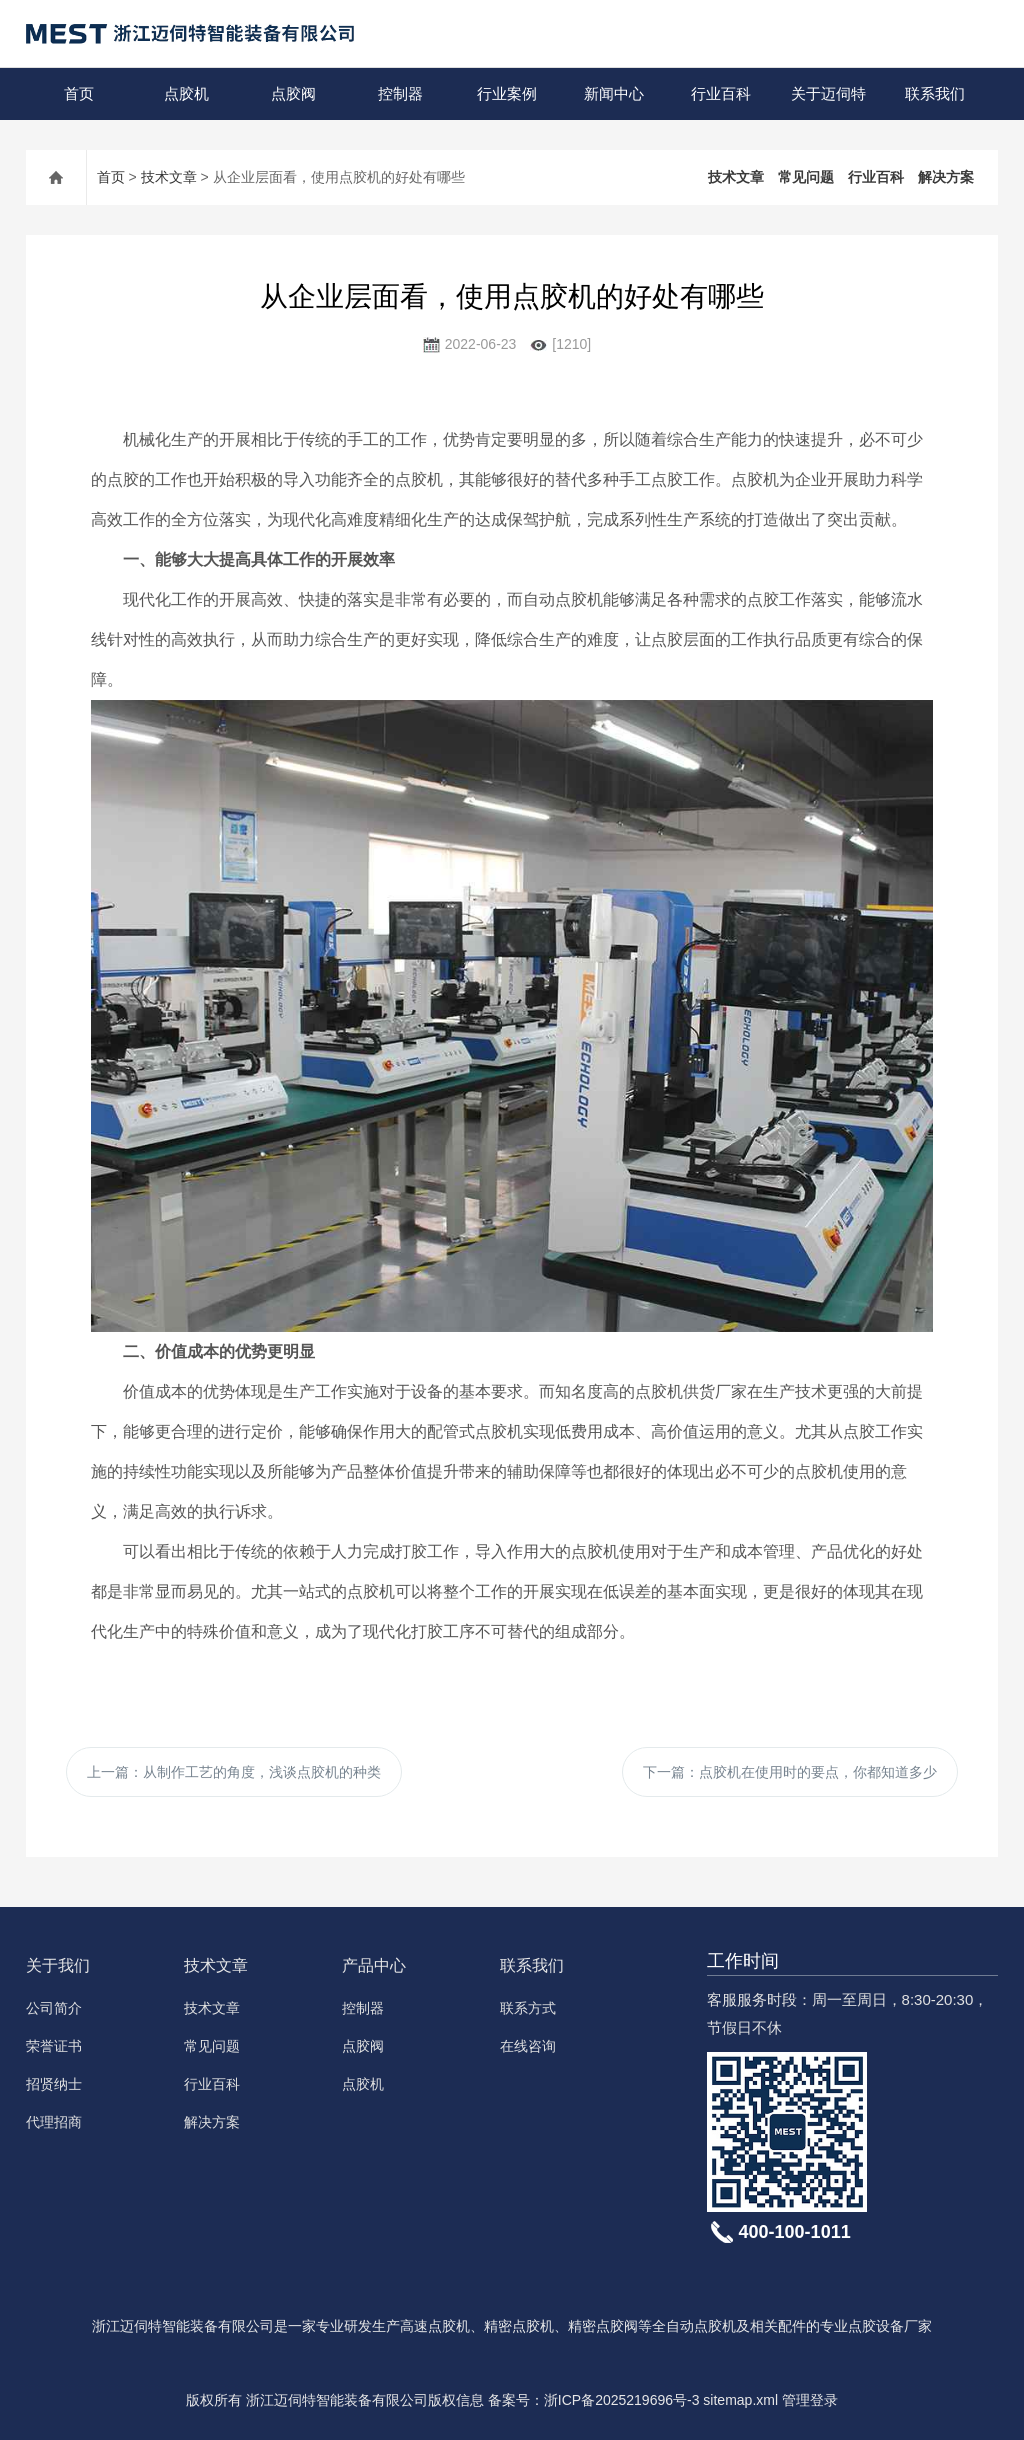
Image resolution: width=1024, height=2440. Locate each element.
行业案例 (507, 93)
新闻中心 (614, 93)
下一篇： (790, 1772)
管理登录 (810, 2400)
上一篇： (234, 1772)
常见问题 (806, 177)
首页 (79, 93)
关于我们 (58, 1965)
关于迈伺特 (828, 93)
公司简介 (54, 2008)
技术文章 (169, 177)
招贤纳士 (54, 2084)
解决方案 (946, 177)
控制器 (400, 93)
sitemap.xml (740, 2400)
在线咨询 (528, 2046)
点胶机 (186, 93)
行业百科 (721, 93)
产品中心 (374, 1965)
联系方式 (528, 2008)
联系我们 (935, 93)
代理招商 (54, 2122)
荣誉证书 (54, 2046)
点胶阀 (293, 93)
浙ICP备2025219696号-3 (622, 2400)
